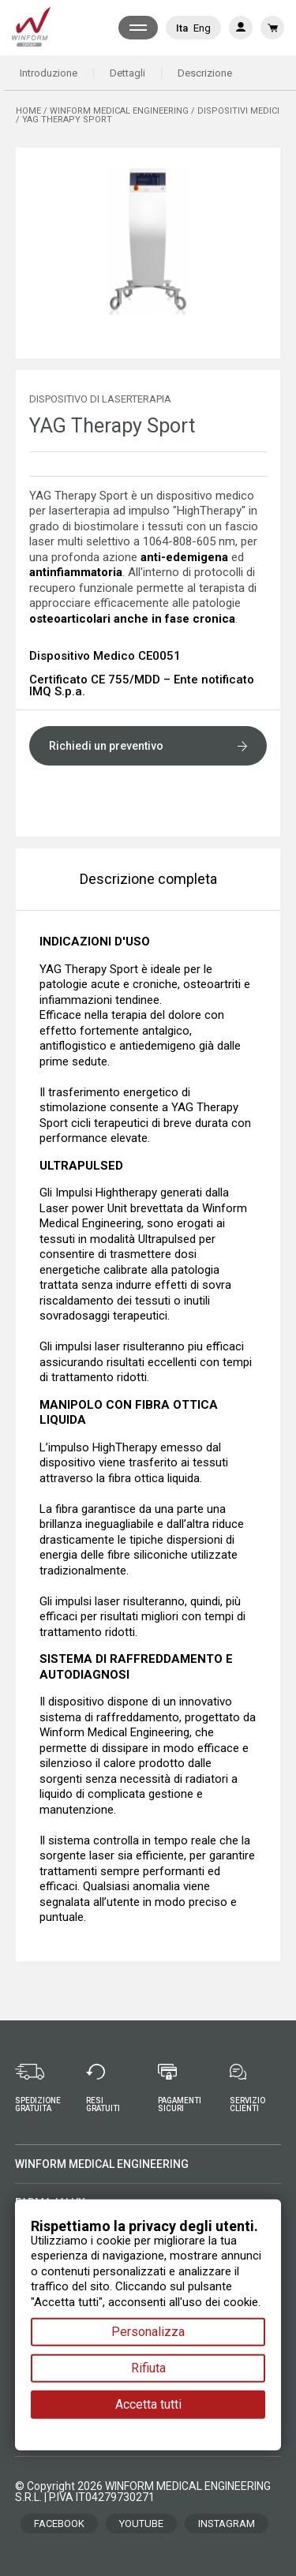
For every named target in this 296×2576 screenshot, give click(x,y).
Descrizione (205, 73)
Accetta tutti (148, 2404)
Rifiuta (148, 2368)
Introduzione (48, 73)
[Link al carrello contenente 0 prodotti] (272, 27)
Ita (182, 28)
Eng (202, 28)
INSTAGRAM (226, 2523)
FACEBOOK (59, 2523)
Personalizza (148, 2331)
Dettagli (127, 73)
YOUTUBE (141, 2523)
